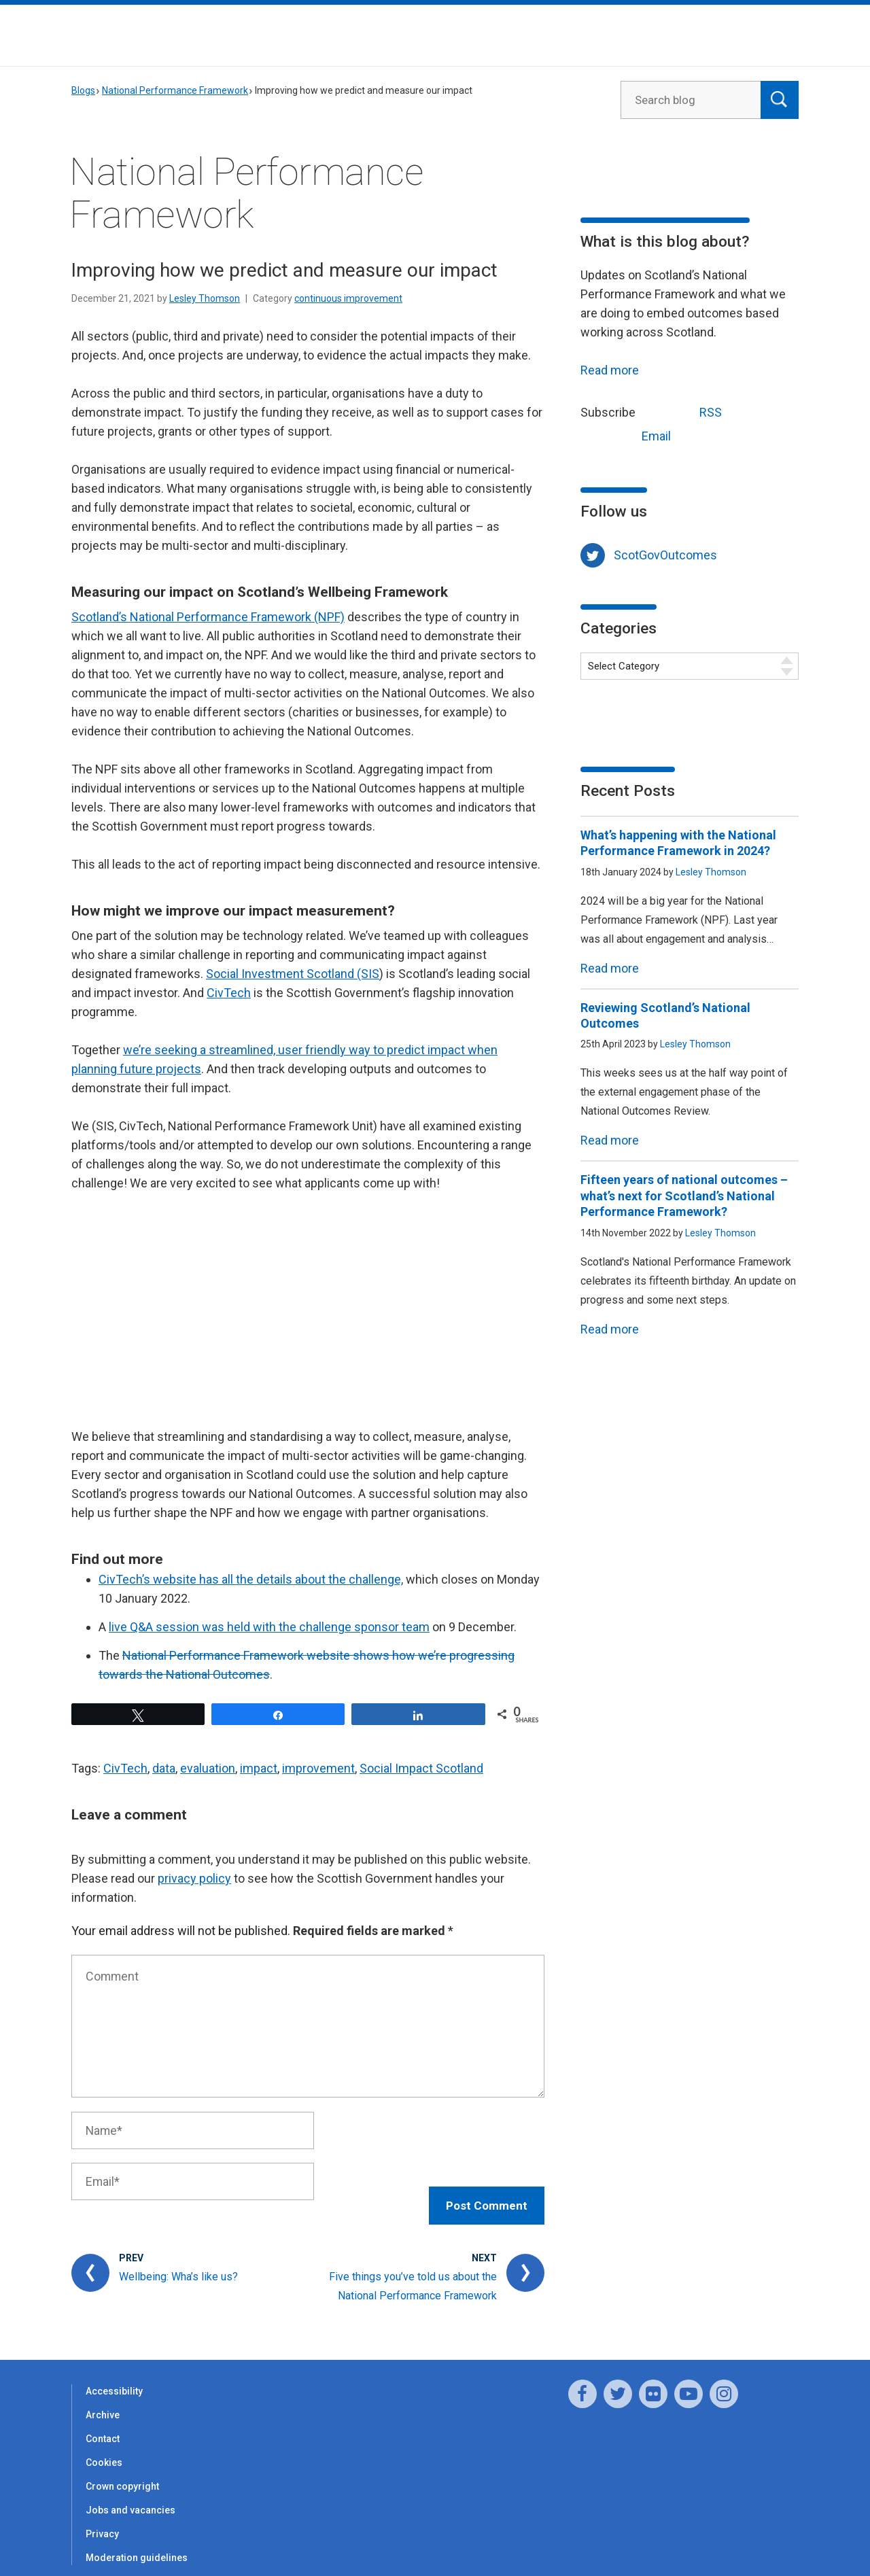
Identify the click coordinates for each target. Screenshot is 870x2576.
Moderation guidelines (137, 2544)
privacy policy (194, 1878)
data (163, 1768)
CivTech (229, 993)
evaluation (207, 1768)
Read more (609, 370)
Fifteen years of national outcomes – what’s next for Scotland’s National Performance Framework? (684, 1195)
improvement (318, 1768)
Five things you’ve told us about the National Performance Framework (413, 2272)
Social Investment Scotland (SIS (292, 974)
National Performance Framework (175, 90)
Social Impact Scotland (421, 1768)
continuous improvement (348, 298)
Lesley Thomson (204, 298)
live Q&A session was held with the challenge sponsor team (269, 1627)
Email (631, 435)
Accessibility (114, 2377)
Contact (103, 2425)
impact (258, 1768)
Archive (103, 2401)
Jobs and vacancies (130, 2496)
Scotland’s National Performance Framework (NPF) (208, 617)
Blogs (83, 90)
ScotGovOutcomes (665, 555)
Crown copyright (122, 2472)
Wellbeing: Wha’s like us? (178, 2263)
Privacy (102, 2520)
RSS (685, 411)
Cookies (104, 2448)
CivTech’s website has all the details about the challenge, (251, 1579)
